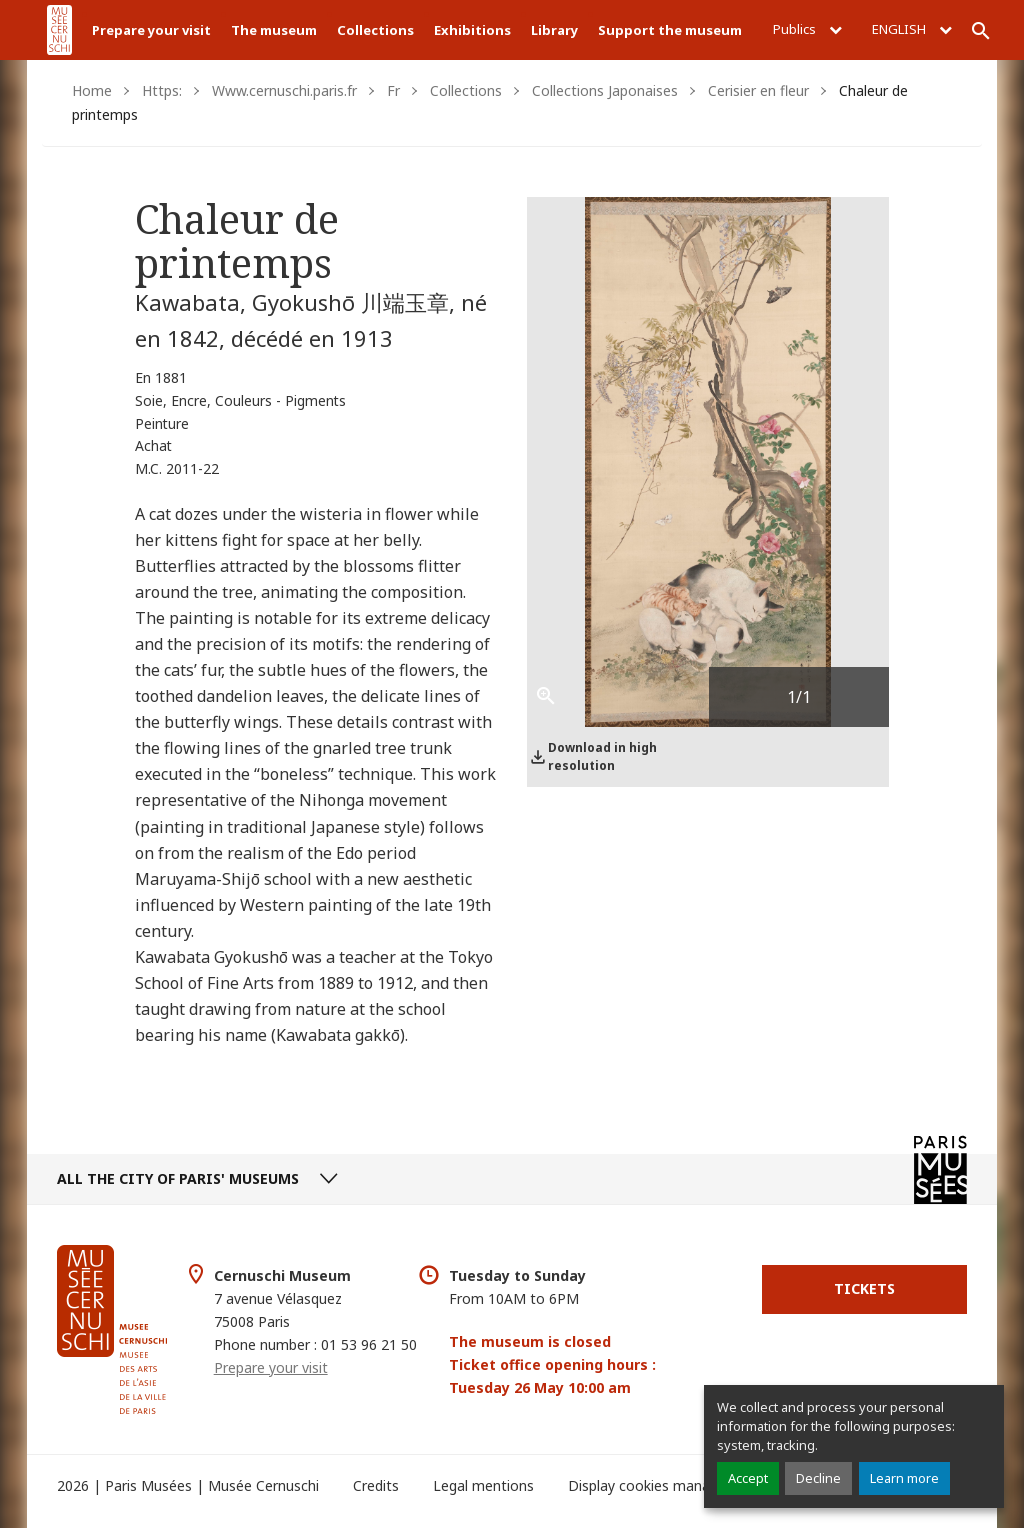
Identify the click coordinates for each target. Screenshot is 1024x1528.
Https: (162, 90)
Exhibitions (472, 30)
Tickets (864, 1288)
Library (554, 30)
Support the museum (670, 30)
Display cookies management (664, 1485)
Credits (376, 1485)
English (912, 29)
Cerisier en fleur (758, 90)
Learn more (904, 1478)
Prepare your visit (151, 30)
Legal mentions (483, 1485)
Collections (375, 30)
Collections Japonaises (605, 90)
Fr (393, 90)
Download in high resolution (602, 756)
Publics (807, 29)
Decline (818, 1478)
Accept (748, 1478)
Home (92, 90)
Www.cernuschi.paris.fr (284, 90)
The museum (274, 30)
